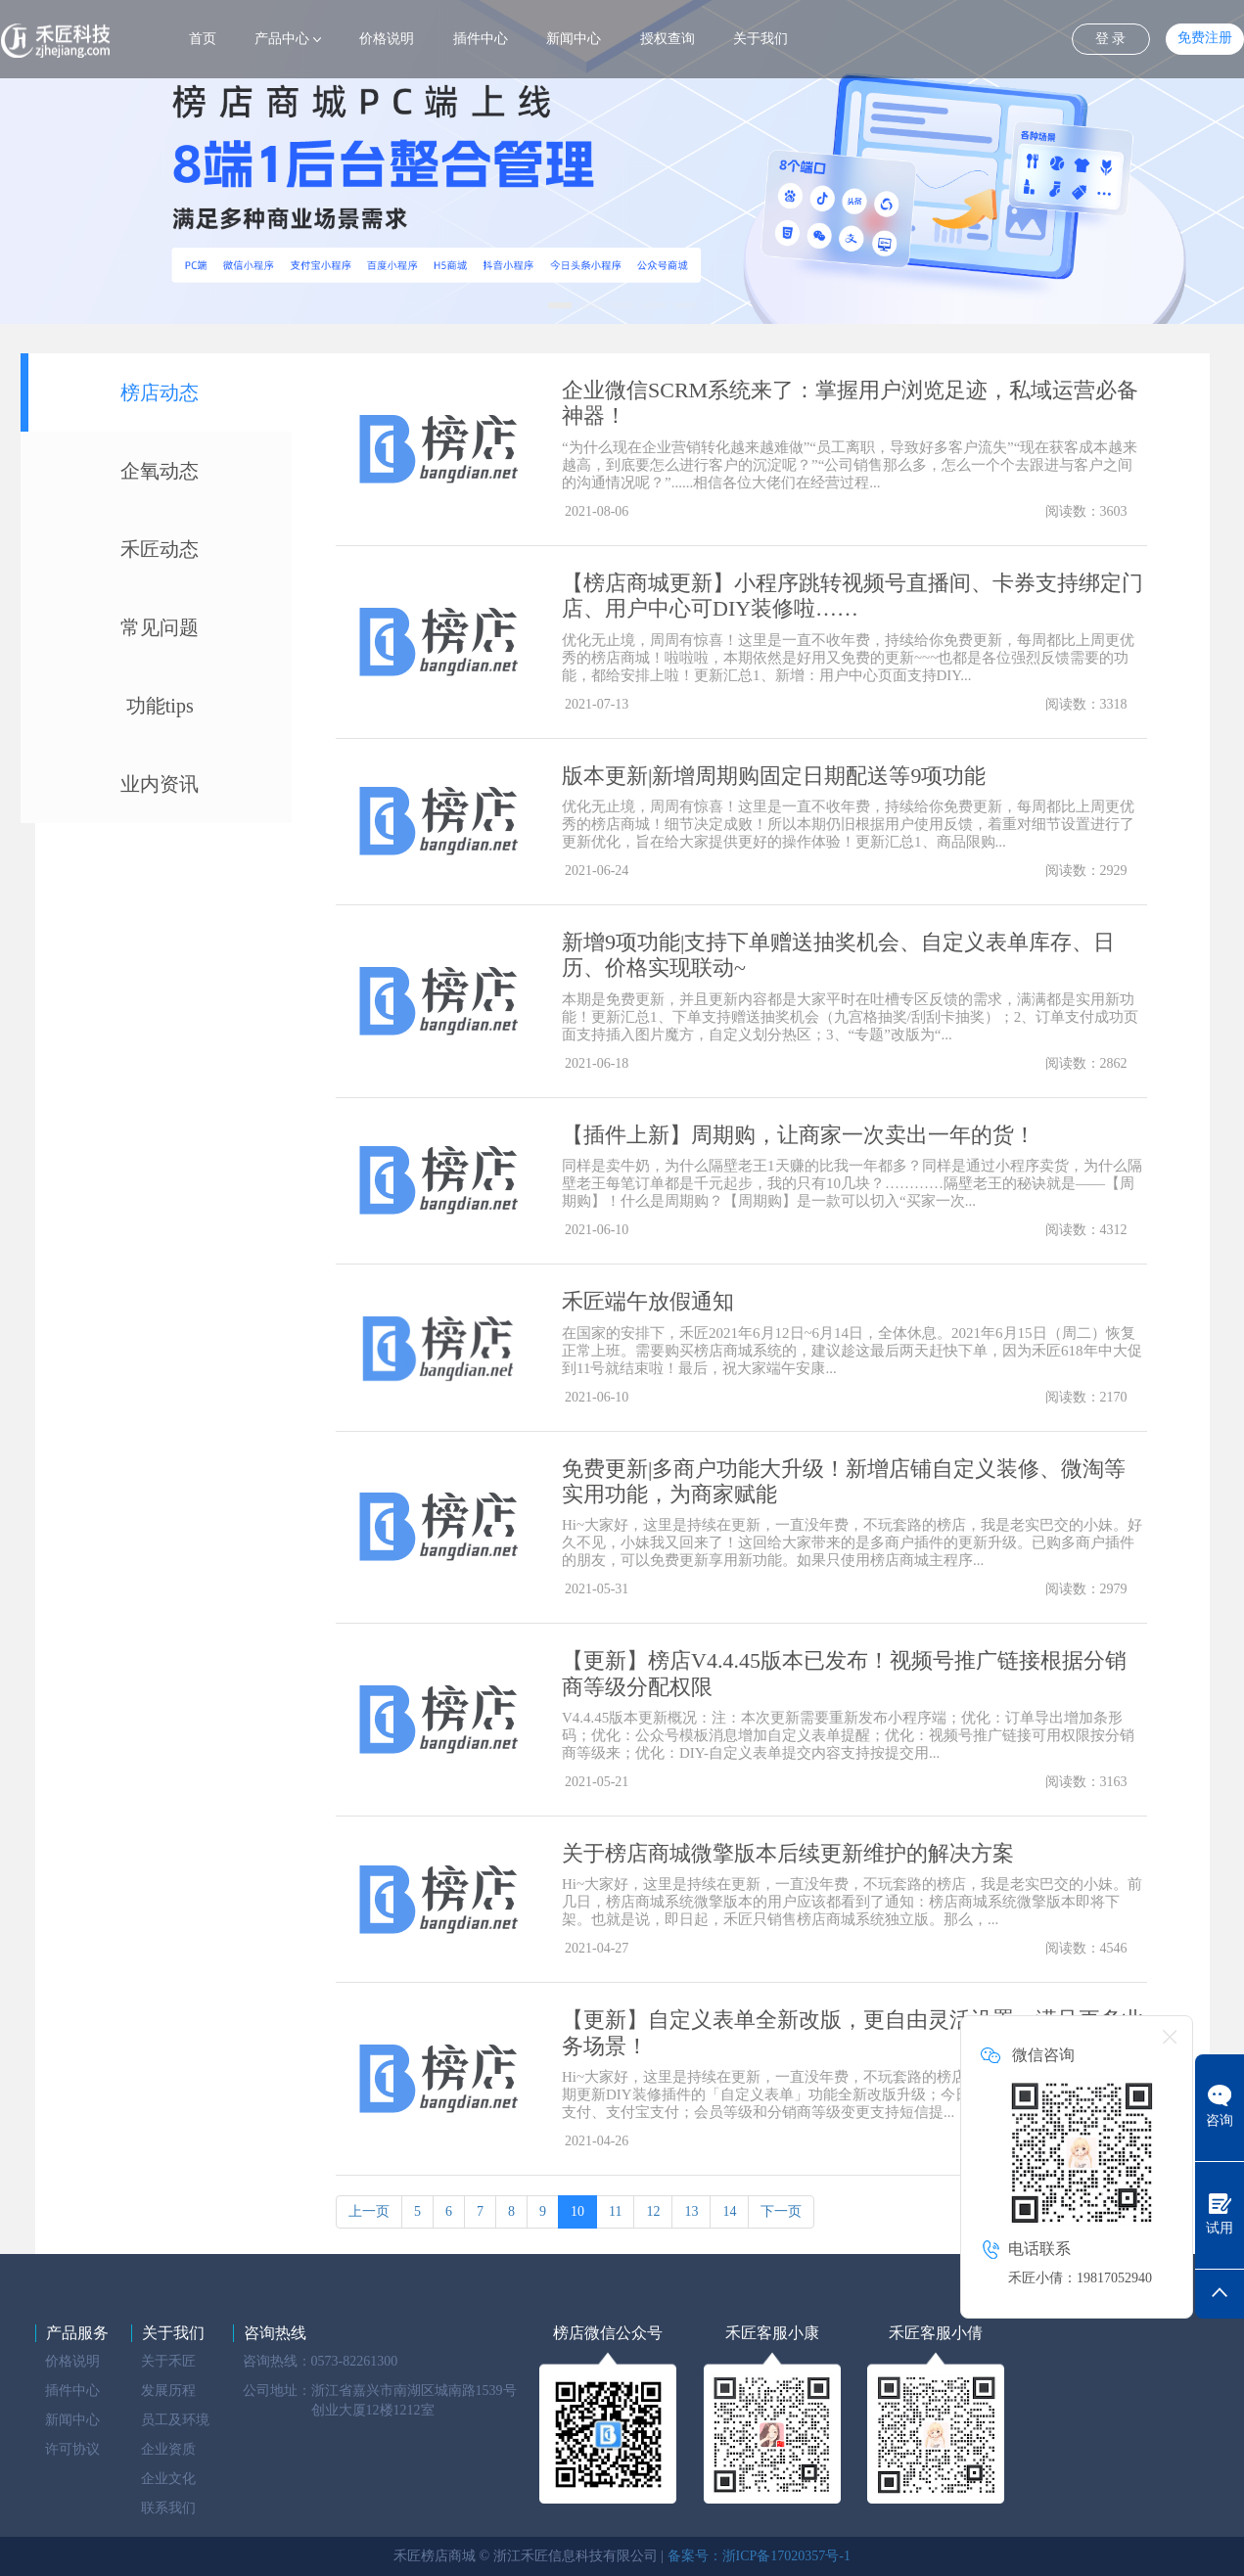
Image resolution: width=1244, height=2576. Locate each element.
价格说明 (386, 38)
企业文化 (168, 2478)
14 (729, 2211)
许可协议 (72, 2449)
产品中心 (281, 38)
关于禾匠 (168, 2361)
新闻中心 (573, 38)
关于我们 (760, 38)
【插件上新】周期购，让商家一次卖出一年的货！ (799, 1135)
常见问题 (159, 627)
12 (653, 2211)
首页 (202, 38)
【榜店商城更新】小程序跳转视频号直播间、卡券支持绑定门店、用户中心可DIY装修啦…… (852, 596)
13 (691, 2211)
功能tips (160, 705)
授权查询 (667, 38)
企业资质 (168, 2449)
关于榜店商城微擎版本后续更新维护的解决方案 (788, 1853)
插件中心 (480, 38)
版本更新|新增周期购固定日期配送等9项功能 (774, 775)
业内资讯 (159, 784)
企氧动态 (159, 471)
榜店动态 (159, 392)
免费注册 (1204, 37)
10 (577, 2211)
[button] (560, 305)
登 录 (1111, 38)
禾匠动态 (159, 549)
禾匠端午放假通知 (648, 1301)
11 (615, 2211)
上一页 (369, 2211)
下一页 (781, 2211)
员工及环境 (175, 2420)
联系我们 (168, 2508)
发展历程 (168, 2390)
